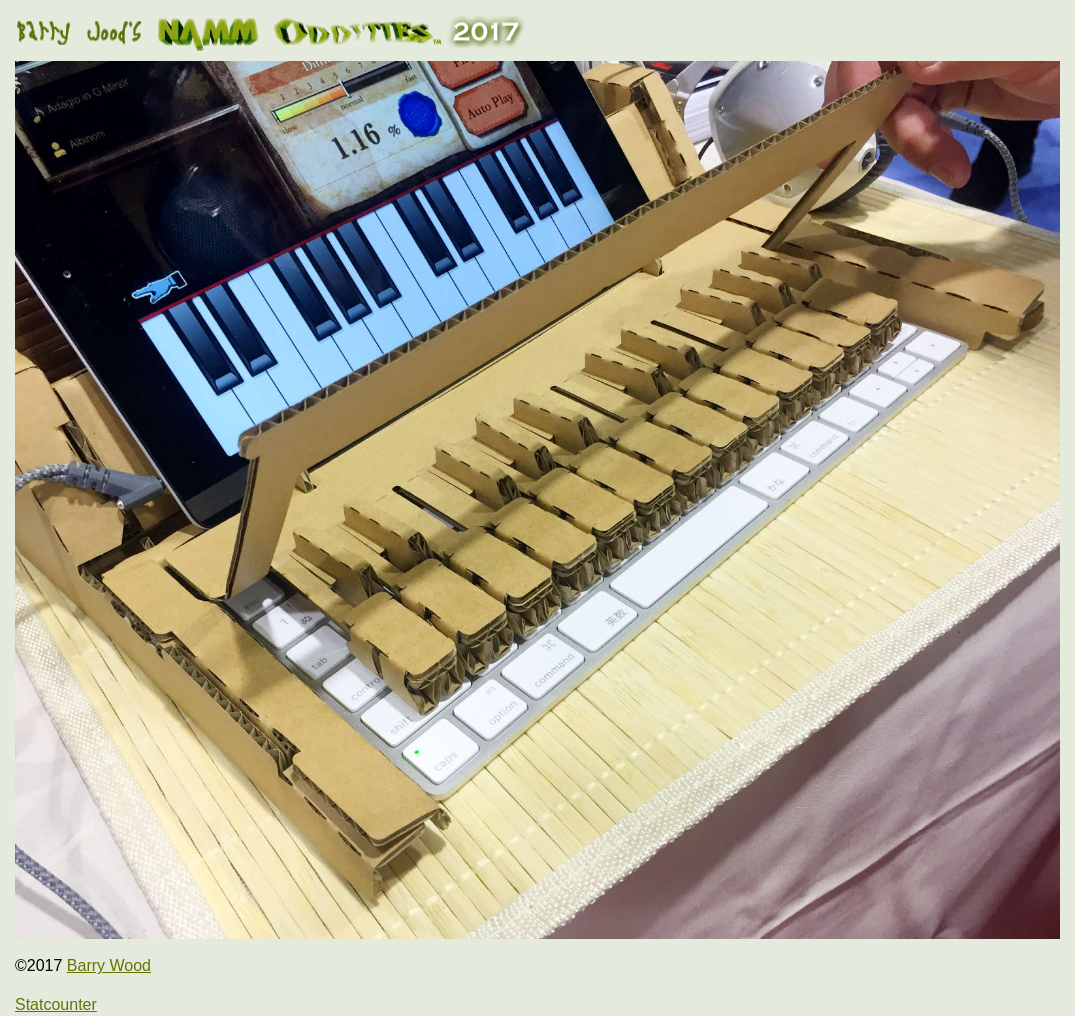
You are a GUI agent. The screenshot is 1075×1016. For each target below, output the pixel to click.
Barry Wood (109, 965)
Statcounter (56, 1004)
